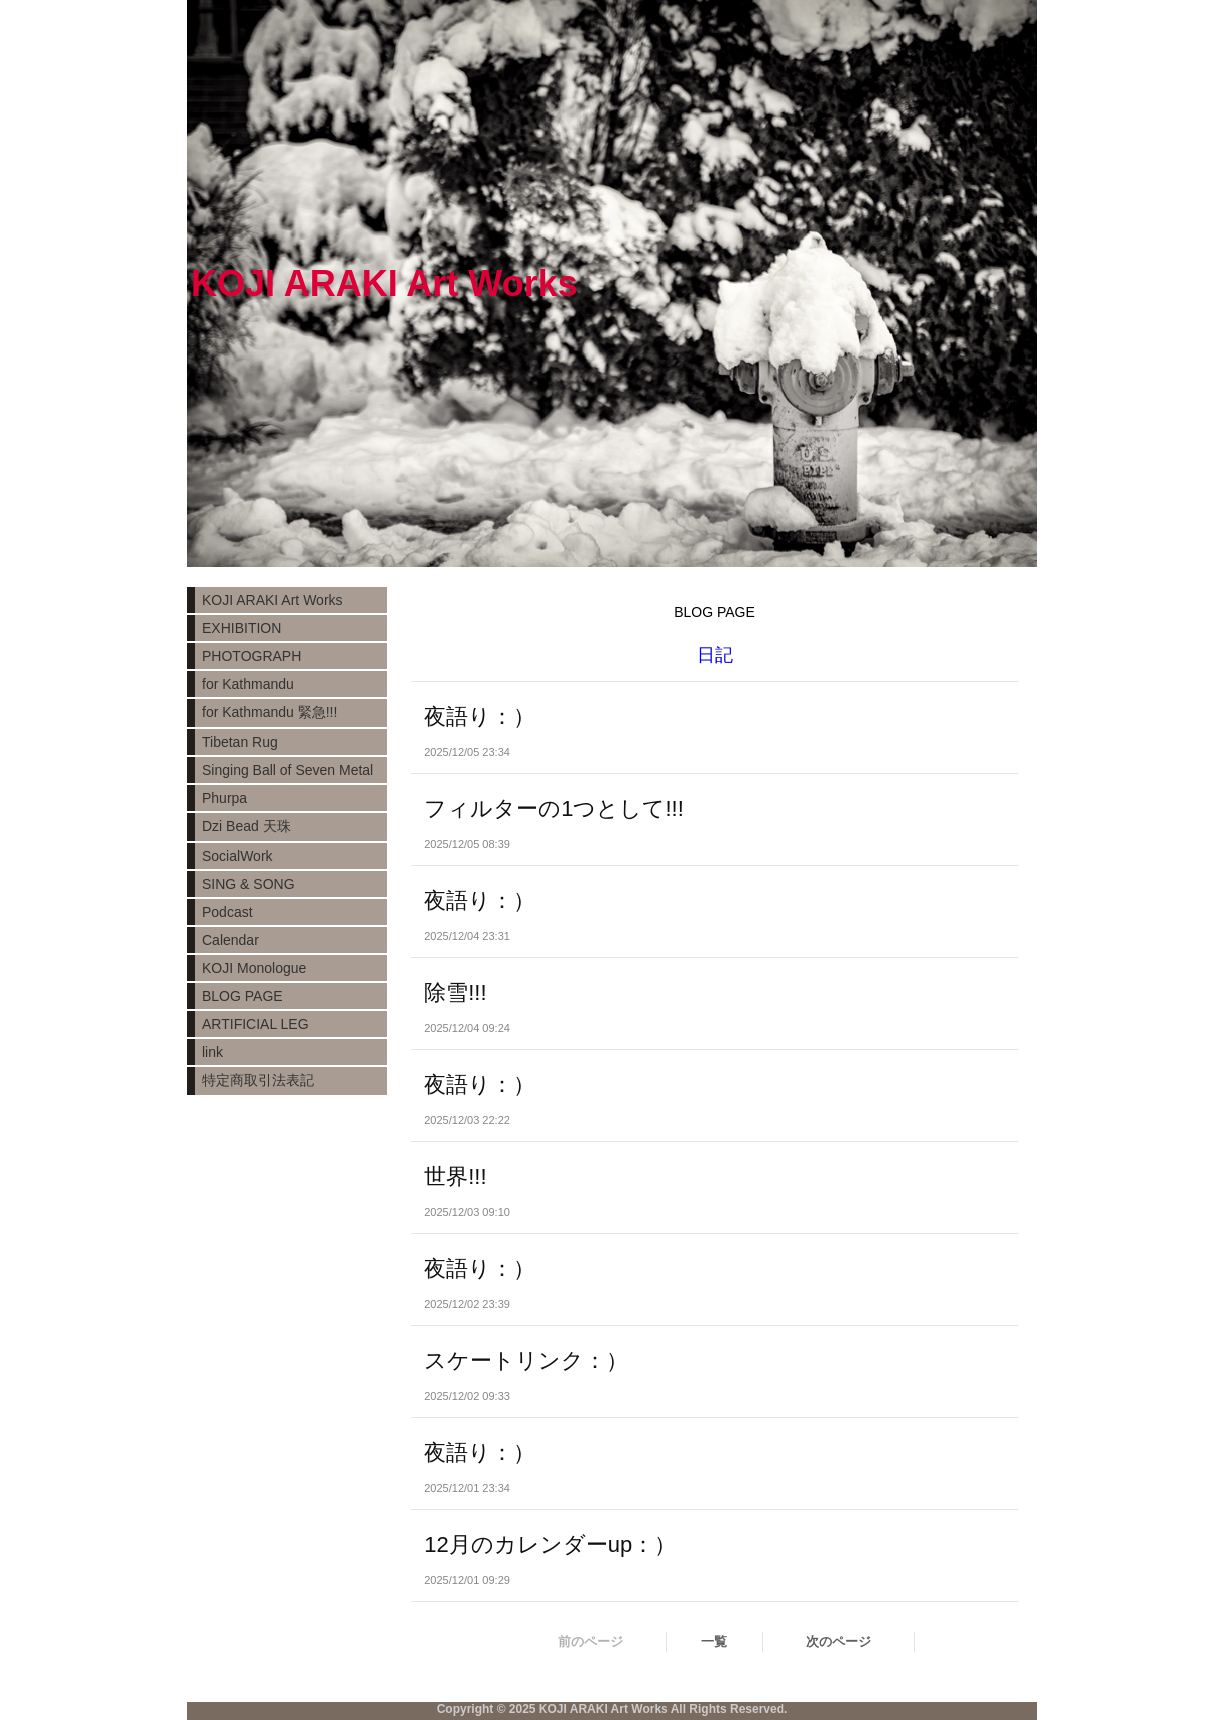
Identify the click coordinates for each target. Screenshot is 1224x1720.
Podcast (227, 912)
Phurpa (224, 798)
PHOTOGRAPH (251, 656)
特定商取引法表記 (258, 1080)
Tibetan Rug (240, 742)
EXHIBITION (241, 628)
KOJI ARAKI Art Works (272, 600)
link (212, 1052)
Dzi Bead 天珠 (246, 826)
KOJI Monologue (254, 968)
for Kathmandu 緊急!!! (269, 712)
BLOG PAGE (242, 996)
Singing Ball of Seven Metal (287, 770)
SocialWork (237, 856)
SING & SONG (248, 884)
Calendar (230, 940)
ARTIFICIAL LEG (255, 1024)
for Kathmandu (248, 684)
